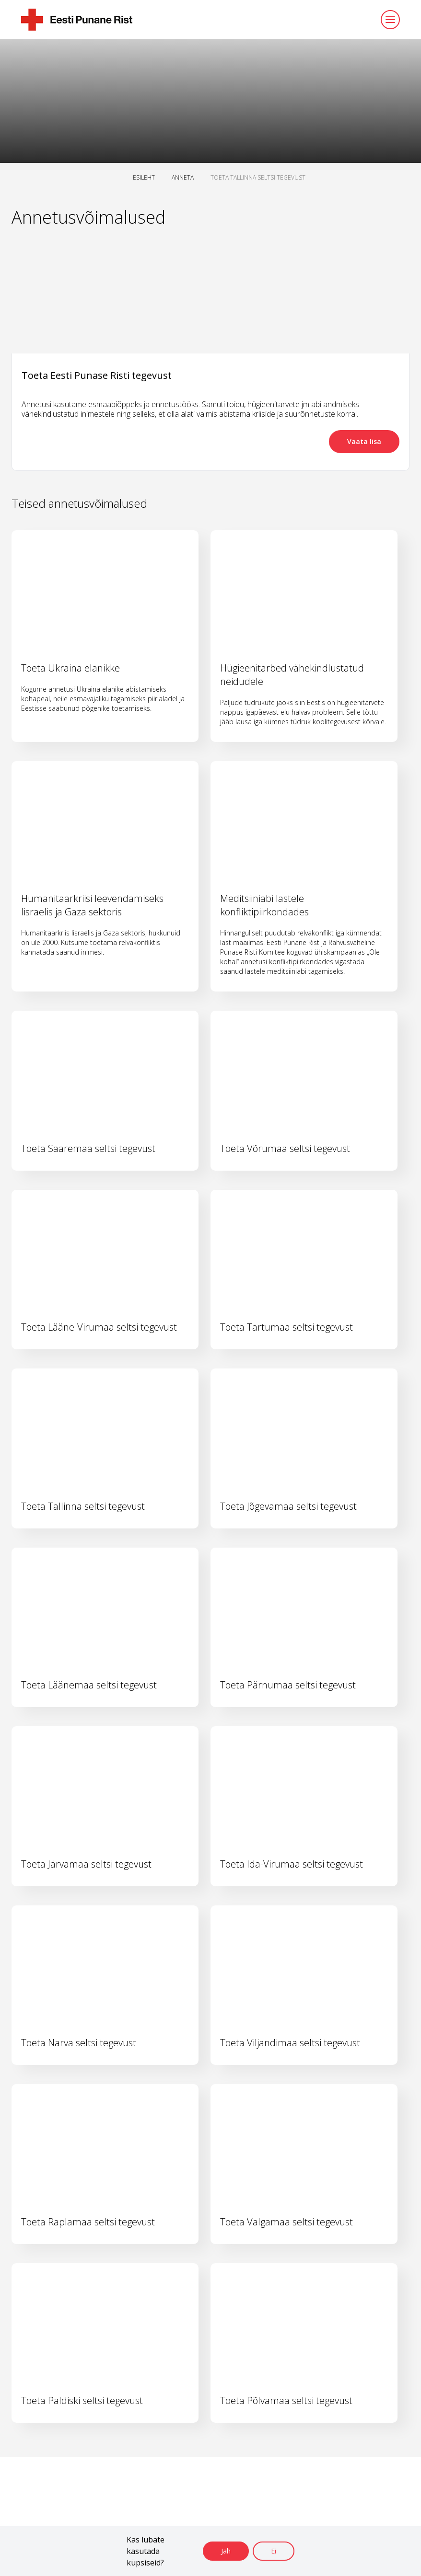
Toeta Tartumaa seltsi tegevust (286, 1327)
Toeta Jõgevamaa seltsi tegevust (288, 1506)
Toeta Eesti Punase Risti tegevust (97, 375)
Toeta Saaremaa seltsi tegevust (88, 1148)
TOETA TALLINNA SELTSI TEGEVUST (257, 177)
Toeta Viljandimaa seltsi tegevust (290, 2042)
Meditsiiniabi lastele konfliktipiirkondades (264, 905)
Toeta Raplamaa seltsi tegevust (88, 2221)
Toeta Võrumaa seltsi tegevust (285, 1148)
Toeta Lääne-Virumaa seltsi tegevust (99, 1327)
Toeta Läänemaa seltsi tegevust (89, 1684)
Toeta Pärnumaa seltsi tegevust (288, 1684)
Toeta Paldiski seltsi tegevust (82, 2400)
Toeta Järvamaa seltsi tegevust (86, 1864)
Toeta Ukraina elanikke (70, 667)
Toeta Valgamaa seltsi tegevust (286, 2221)
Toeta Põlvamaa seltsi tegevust (286, 2400)
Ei (273, 2550)
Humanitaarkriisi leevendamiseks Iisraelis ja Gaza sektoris (92, 905)
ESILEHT (144, 177)
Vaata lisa (364, 441)
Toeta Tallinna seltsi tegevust (83, 1506)
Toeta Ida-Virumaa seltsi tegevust (291, 1864)
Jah (226, 2550)
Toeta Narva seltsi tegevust (78, 2042)
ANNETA (183, 177)
